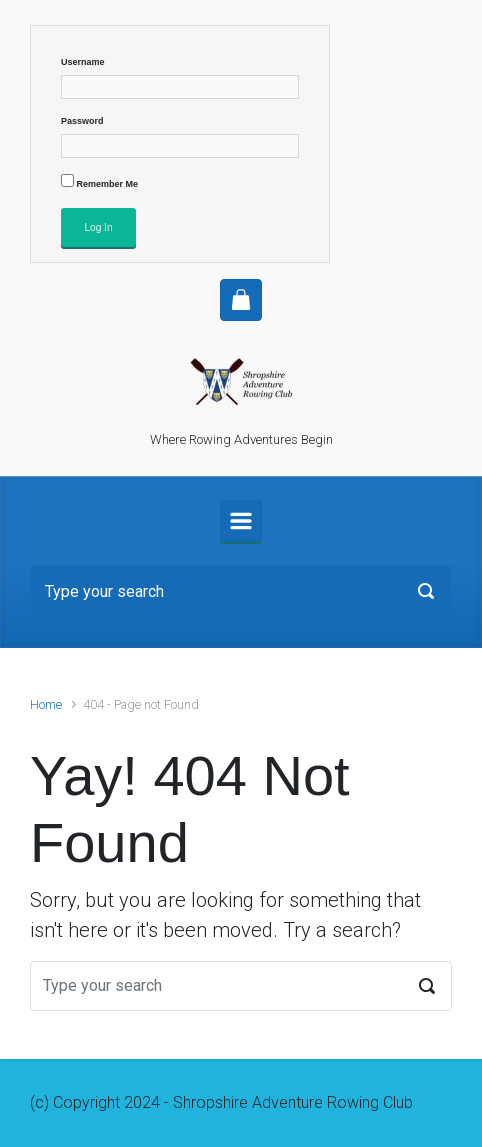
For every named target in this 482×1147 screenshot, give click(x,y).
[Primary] (241, 521)
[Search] (241, 591)
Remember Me (99, 181)
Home (46, 704)
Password (82, 121)
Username (83, 62)
